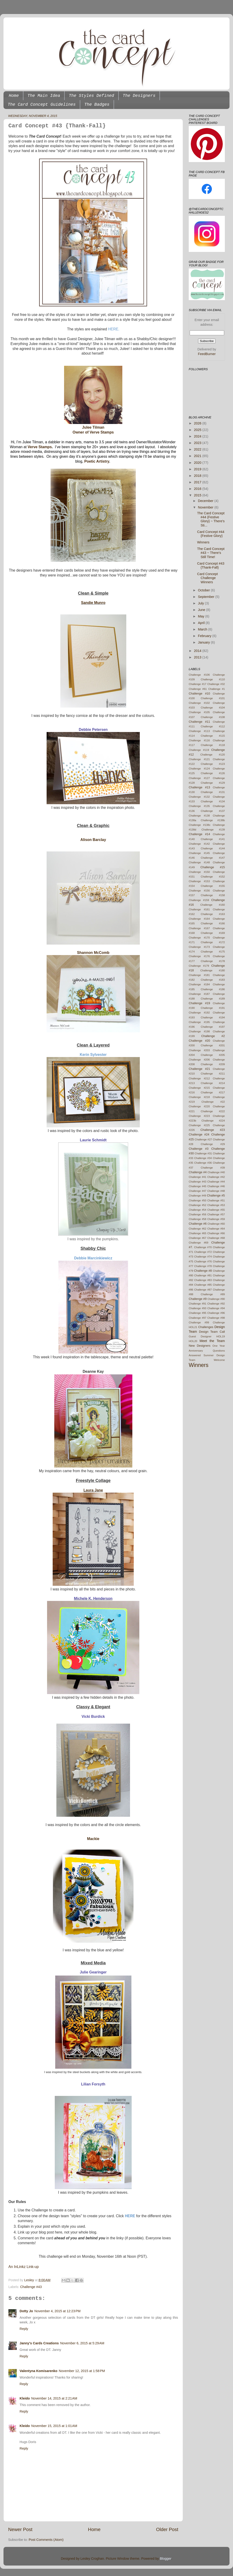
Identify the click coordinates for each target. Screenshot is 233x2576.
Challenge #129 (213, 782)
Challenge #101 (213, 698)
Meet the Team (212, 1341)
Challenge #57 (216, 1214)
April (202, 623)
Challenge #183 (213, 979)
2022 (198, 449)
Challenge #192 (199, 1012)
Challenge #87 (203, 1289)
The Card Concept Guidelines (42, 104)
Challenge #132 (199, 796)
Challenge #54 (197, 1209)
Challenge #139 (213, 829)
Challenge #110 (213, 679)
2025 (198, 430)
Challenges (205, 1327)
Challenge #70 (203, 1247)
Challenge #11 (199, 721)
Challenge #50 (197, 1200)
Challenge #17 (197, 684)
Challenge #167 (199, 928)
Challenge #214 (213, 1083)
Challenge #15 (212, 867)
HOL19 (220, 1336)
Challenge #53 (216, 1205)
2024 (198, 436)
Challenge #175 (213, 951)
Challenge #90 (216, 1299)
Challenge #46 (216, 1186)
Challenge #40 (216, 1172)
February (205, 636)
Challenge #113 (199, 731)
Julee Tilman (93, 427)
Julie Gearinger (93, 1972)
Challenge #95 (197, 1313)
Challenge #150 (199, 872)
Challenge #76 (203, 1261)
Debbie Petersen (93, 730)
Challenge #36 (203, 1162)
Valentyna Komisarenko (38, 2371)
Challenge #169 (213, 933)
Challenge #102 (199, 703)
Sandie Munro (93, 603)
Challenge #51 (216, 1200)
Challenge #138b (213, 820)
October (204, 590)
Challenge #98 (216, 1317)
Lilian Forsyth (93, 2084)
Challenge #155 (213, 886)
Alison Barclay (93, 840)
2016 (198, 489)
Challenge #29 (213, 1144)
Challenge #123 (213, 764)
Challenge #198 (199, 1031)
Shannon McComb (93, 953)
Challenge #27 (203, 1139)
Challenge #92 (216, 1303)
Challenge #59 (216, 1219)
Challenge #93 (197, 1308)
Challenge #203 (199, 1050)
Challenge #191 (213, 1008)
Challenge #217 (213, 1092)
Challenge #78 (203, 1266)
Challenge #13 (199, 787)
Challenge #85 (203, 1284)
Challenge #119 (199, 750)
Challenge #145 (199, 853)
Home (14, 95)
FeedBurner (207, 354)
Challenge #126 (213, 773)
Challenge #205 (213, 1055)
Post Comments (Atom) (46, 2540)
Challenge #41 (197, 1177)
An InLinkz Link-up (23, 2267)
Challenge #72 (203, 1252)
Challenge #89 (213, 1294)
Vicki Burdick (93, 1716)
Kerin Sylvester (93, 1055)
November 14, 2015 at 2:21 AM (54, 2398)
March (203, 629)
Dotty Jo (26, 2311)
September (206, 597)
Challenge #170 (199, 937)
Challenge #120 (212, 754)
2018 (198, 476)
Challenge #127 (199, 778)
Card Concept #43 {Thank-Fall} (210, 565)
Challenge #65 (197, 1233)
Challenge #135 (199, 806)
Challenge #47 (197, 1191)
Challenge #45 (197, 1186)
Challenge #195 (199, 1022)
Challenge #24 (199, 1134)
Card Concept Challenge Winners (207, 578)
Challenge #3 (199, 1148)
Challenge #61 (198, 689)
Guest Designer (200, 1336)
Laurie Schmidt (93, 1140)
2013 (198, 657)
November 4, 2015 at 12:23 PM (57, 2311)
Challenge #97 (197, 1317)
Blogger (165, 2558)
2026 (198, 423)
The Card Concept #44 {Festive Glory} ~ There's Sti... (211, 519)
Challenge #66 (216, 1233)
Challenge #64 (216, 1228)
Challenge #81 (203, 1275)
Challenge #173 (199, 947)
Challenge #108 (213, 717)
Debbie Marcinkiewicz (93, 1258)
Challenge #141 (213, 839)
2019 (198, 469)
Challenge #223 (199, 1116)
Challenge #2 (213, 1036)
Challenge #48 (216, 1191)
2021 (198, 456)
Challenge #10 (199, 693)
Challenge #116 (199, 740)
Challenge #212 (199, 1078)
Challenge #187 (199, 994)
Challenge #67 (197, 1238)
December (206, 501)
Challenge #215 (199, 1087)
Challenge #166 (213, 923)
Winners (203, 542)
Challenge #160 (212, 904)
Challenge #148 (199, 862)
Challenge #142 (199, 843)
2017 (198, 482)
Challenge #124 (199, 768)
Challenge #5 (216, 1195)
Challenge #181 (199, 975)
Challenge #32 (216, 684)
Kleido (25, 2398)
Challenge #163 (213, 914)
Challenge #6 (198, 1223)
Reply (24, 2329)
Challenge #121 (199, 759)
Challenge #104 (213, 707)
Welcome (219, 1360)
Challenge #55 (216, 1209)
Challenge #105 (199, 712)
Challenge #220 (199, 1106)
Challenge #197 (213, 1026)
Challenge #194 (213, 1017)
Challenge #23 (212, 1130)
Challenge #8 (203, 1270)
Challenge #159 (199, 900)
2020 (198, 462)
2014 (198, 651)
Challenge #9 (198, 1299)
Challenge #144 (213, 848)
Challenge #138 (199, 815)
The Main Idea (43, 95)
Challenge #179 (199, 965)
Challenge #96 (216, 1313)
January (204, 642)
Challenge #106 (199, 674)
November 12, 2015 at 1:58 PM (82, 2371)
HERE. (113, 329)
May (201, 616)
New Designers (199, 1345)
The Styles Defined (91, 95)
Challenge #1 (216, 689)
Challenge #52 (197, 1205)
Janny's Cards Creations (39, 2343)
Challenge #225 (199, 1125)
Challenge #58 (197, 1219)
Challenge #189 (213, 998)
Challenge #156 (199, 890)
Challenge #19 (199, 1003)
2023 (198, 443)
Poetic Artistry (96, 461)
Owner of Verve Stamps (93, 432)
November (206, 507)
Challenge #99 (199, 1322)
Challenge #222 (213, 1111)
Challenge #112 (213, 726)
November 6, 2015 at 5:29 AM (82, 2343)
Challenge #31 (203, 1153)
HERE (130, 2216)
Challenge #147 (213, 857)
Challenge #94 (216, 1308)
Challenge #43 (31, 2287)
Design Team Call (212, 1331)
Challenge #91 (197, 1303)
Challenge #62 (197, 1228)
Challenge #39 (213, 1167)
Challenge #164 (199, 918)
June (202, 610)
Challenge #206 (199, 1059)
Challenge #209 (213, 1064)
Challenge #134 (213, 801)
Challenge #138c (199, 825)
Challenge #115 (213, 735)
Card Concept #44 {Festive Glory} (210, 534)
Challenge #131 (213, 792)
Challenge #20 (199, 1040)
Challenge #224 (213, 1120)
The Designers (139, 95)
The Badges (97, 104)
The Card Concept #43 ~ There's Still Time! (211, 553)
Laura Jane (93, 1490)
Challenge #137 (213, 811)
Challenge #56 (197, 1214)
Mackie (93, 1839)
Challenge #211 (213, 1073)
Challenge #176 (199, 956)
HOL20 (193, 1341)
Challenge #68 (216, 1238)
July (201, 603)
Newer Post (20, 2529)
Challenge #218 (199, 1097)
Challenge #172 (213, 942)
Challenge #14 (199, 834)
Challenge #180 (212, 970)
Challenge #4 (198, 1172)
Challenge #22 (213, 1101)
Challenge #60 (216, 1223)
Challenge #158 (213, 895)
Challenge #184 (199, 984)
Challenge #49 (197, 1195)
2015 (198, 495)
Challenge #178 (213, 961)
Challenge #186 (213, 989)
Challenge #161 (199, 909)
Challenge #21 (199, 1069)
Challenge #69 (198, 1242)
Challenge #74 (203, 1256)
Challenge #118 (213, 745)
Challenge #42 (216, 1177)
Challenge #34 (203, 1158)
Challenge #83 (203, 1280)
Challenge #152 (213, 876)
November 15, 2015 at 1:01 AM (54, 2426)
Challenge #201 (213, 1045)
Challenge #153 (199, 881)
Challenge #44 (216, 1181)
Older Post (167, 2529)
